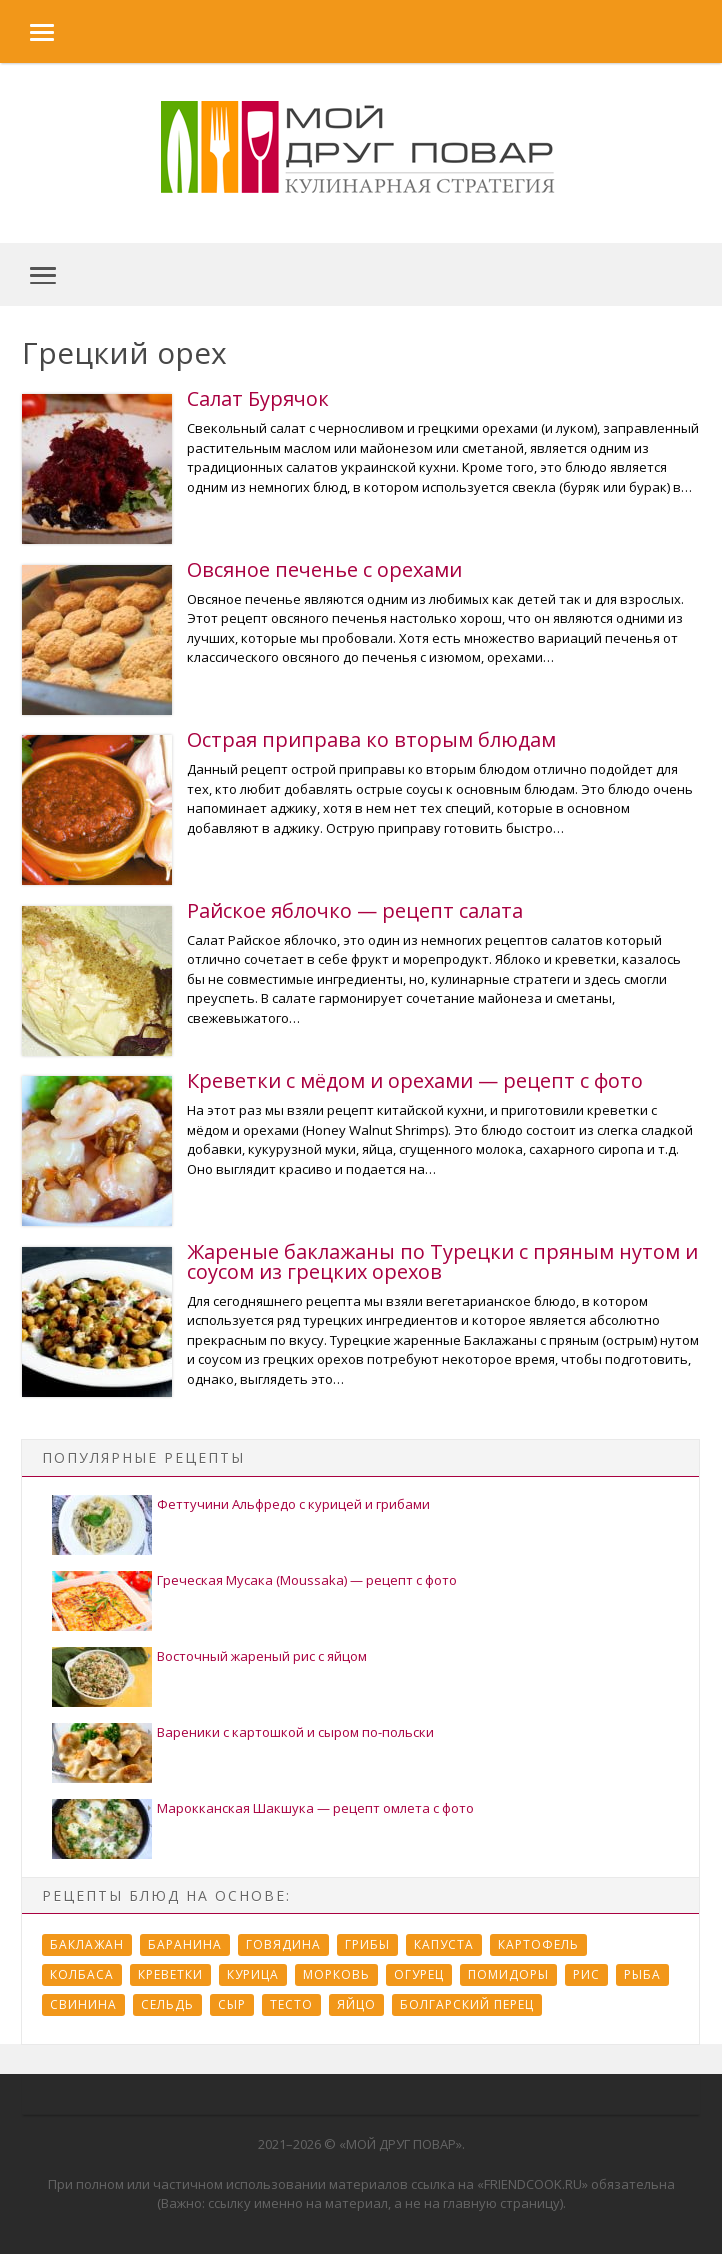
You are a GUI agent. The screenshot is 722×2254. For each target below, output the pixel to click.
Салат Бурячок (258, 398)
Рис (586, 1974)
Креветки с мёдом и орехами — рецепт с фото (415, 1080)
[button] (27, 31)
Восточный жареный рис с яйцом (262, 1656)
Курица (253, 1974)
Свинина (83, 2004)
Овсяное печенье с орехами (324, 569)
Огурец (419, 1974)
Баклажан (87, 1944)
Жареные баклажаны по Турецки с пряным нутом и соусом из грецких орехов (442, 1261)
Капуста (444, 1944)
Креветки (170, 1974)
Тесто (291, 2004)
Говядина (283, 1944)
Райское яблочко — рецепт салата (355, 910)
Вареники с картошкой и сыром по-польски (295, 1732)
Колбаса (82, 1974)
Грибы (367, 1944)
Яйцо (356, 2004)
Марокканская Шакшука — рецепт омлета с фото (315, 1808)
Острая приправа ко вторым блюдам (371, 739)
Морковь (336, 1974)
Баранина (185, 1944)
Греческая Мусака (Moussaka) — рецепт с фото (307, 1580)
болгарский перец (467, 2004)
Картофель (538, 1944)
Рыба (642, 1974)
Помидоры (508, 1974)
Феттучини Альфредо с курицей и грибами (293, 1504)
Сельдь (167, 2004)
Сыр (232, 2004)
